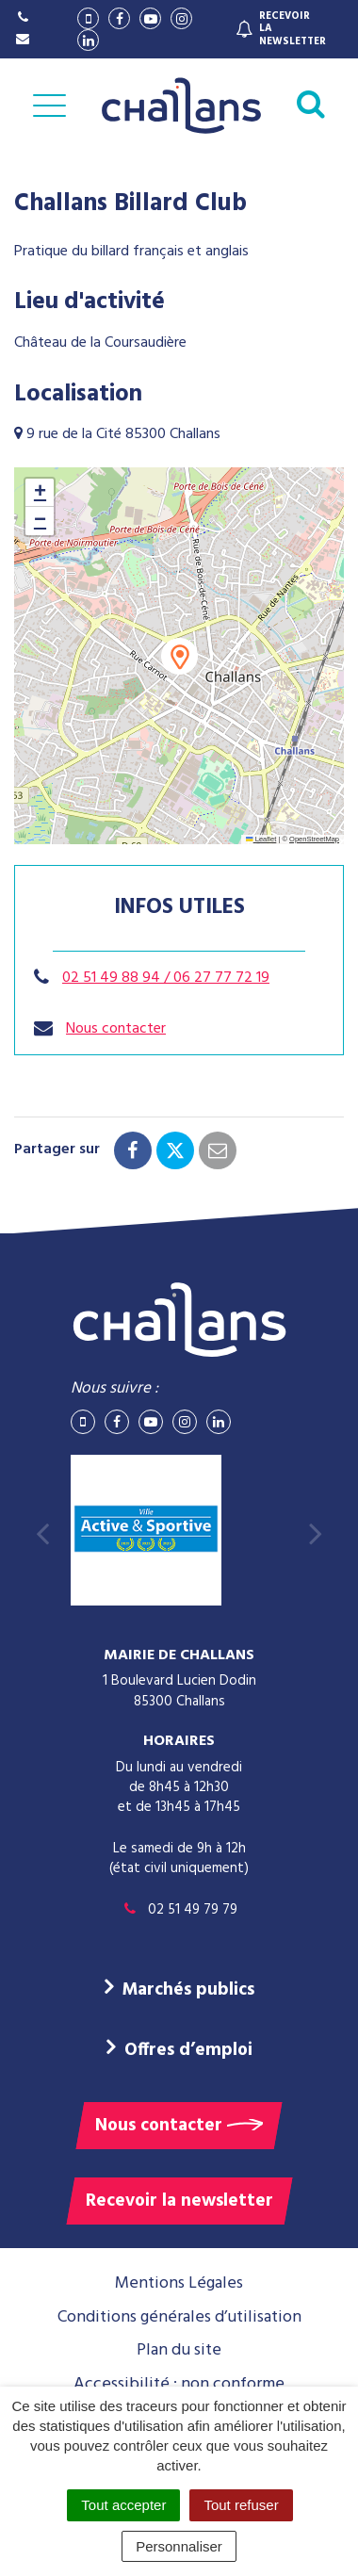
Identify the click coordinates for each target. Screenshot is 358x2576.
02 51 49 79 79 (178, 1910)
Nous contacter (116, 1029)
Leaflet (261, 839)
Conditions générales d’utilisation (179, 2317)
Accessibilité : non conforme (179, 2384)
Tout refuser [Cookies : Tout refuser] (240, 2505)
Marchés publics (188, 1990)
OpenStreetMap (314, 839)
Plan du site (179, 2350)
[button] (179, 656)
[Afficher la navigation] (49, 105)
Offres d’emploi (188, 2050)
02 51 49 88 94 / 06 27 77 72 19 (165, 978)
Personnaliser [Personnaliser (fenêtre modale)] (179, 2546)
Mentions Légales (179, 2283)
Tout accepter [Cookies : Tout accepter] (123, 2505)
